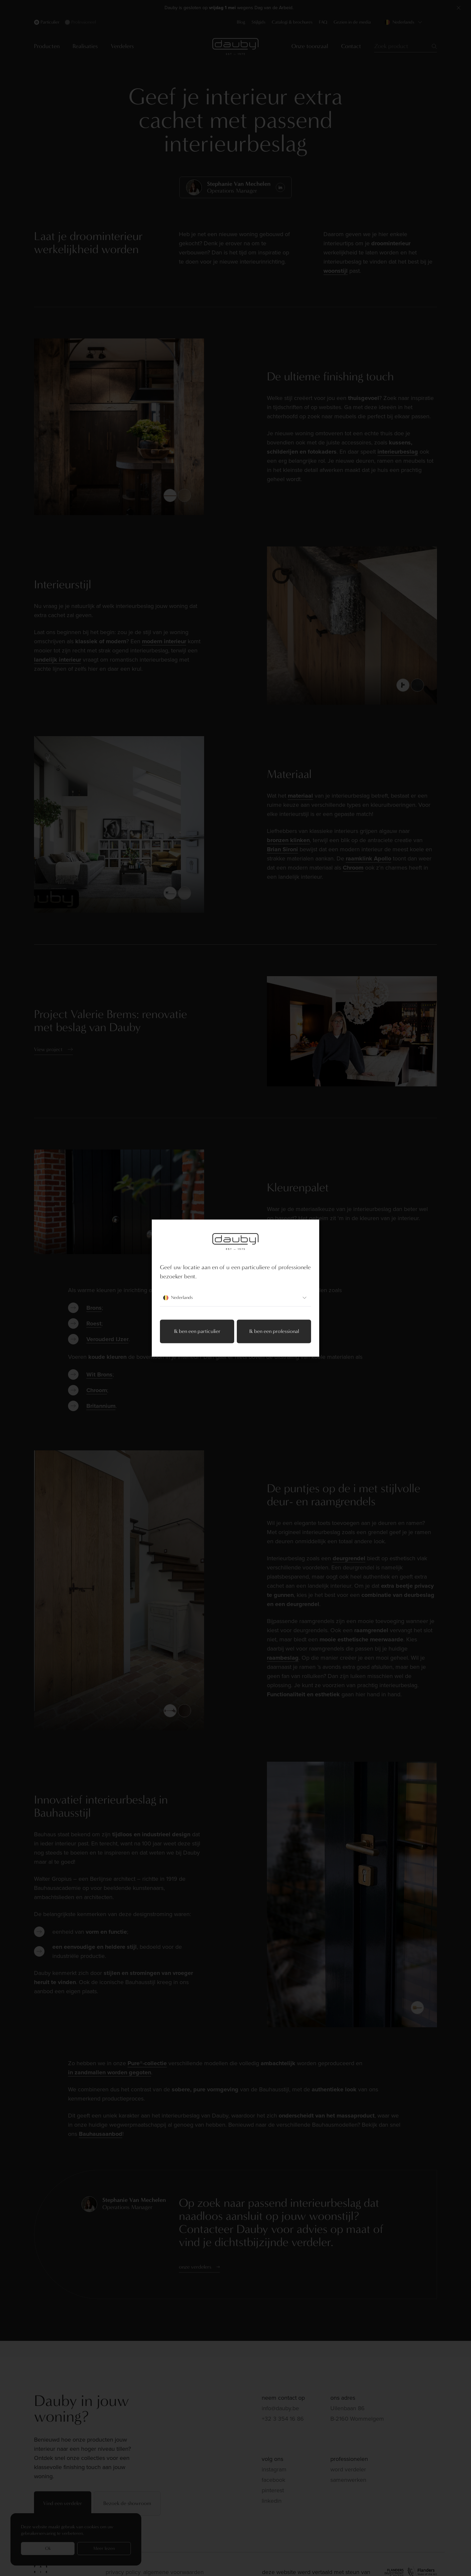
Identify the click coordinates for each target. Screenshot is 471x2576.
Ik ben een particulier (197, 1331)
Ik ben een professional (274, 1331)
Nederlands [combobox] (235, 1297)
